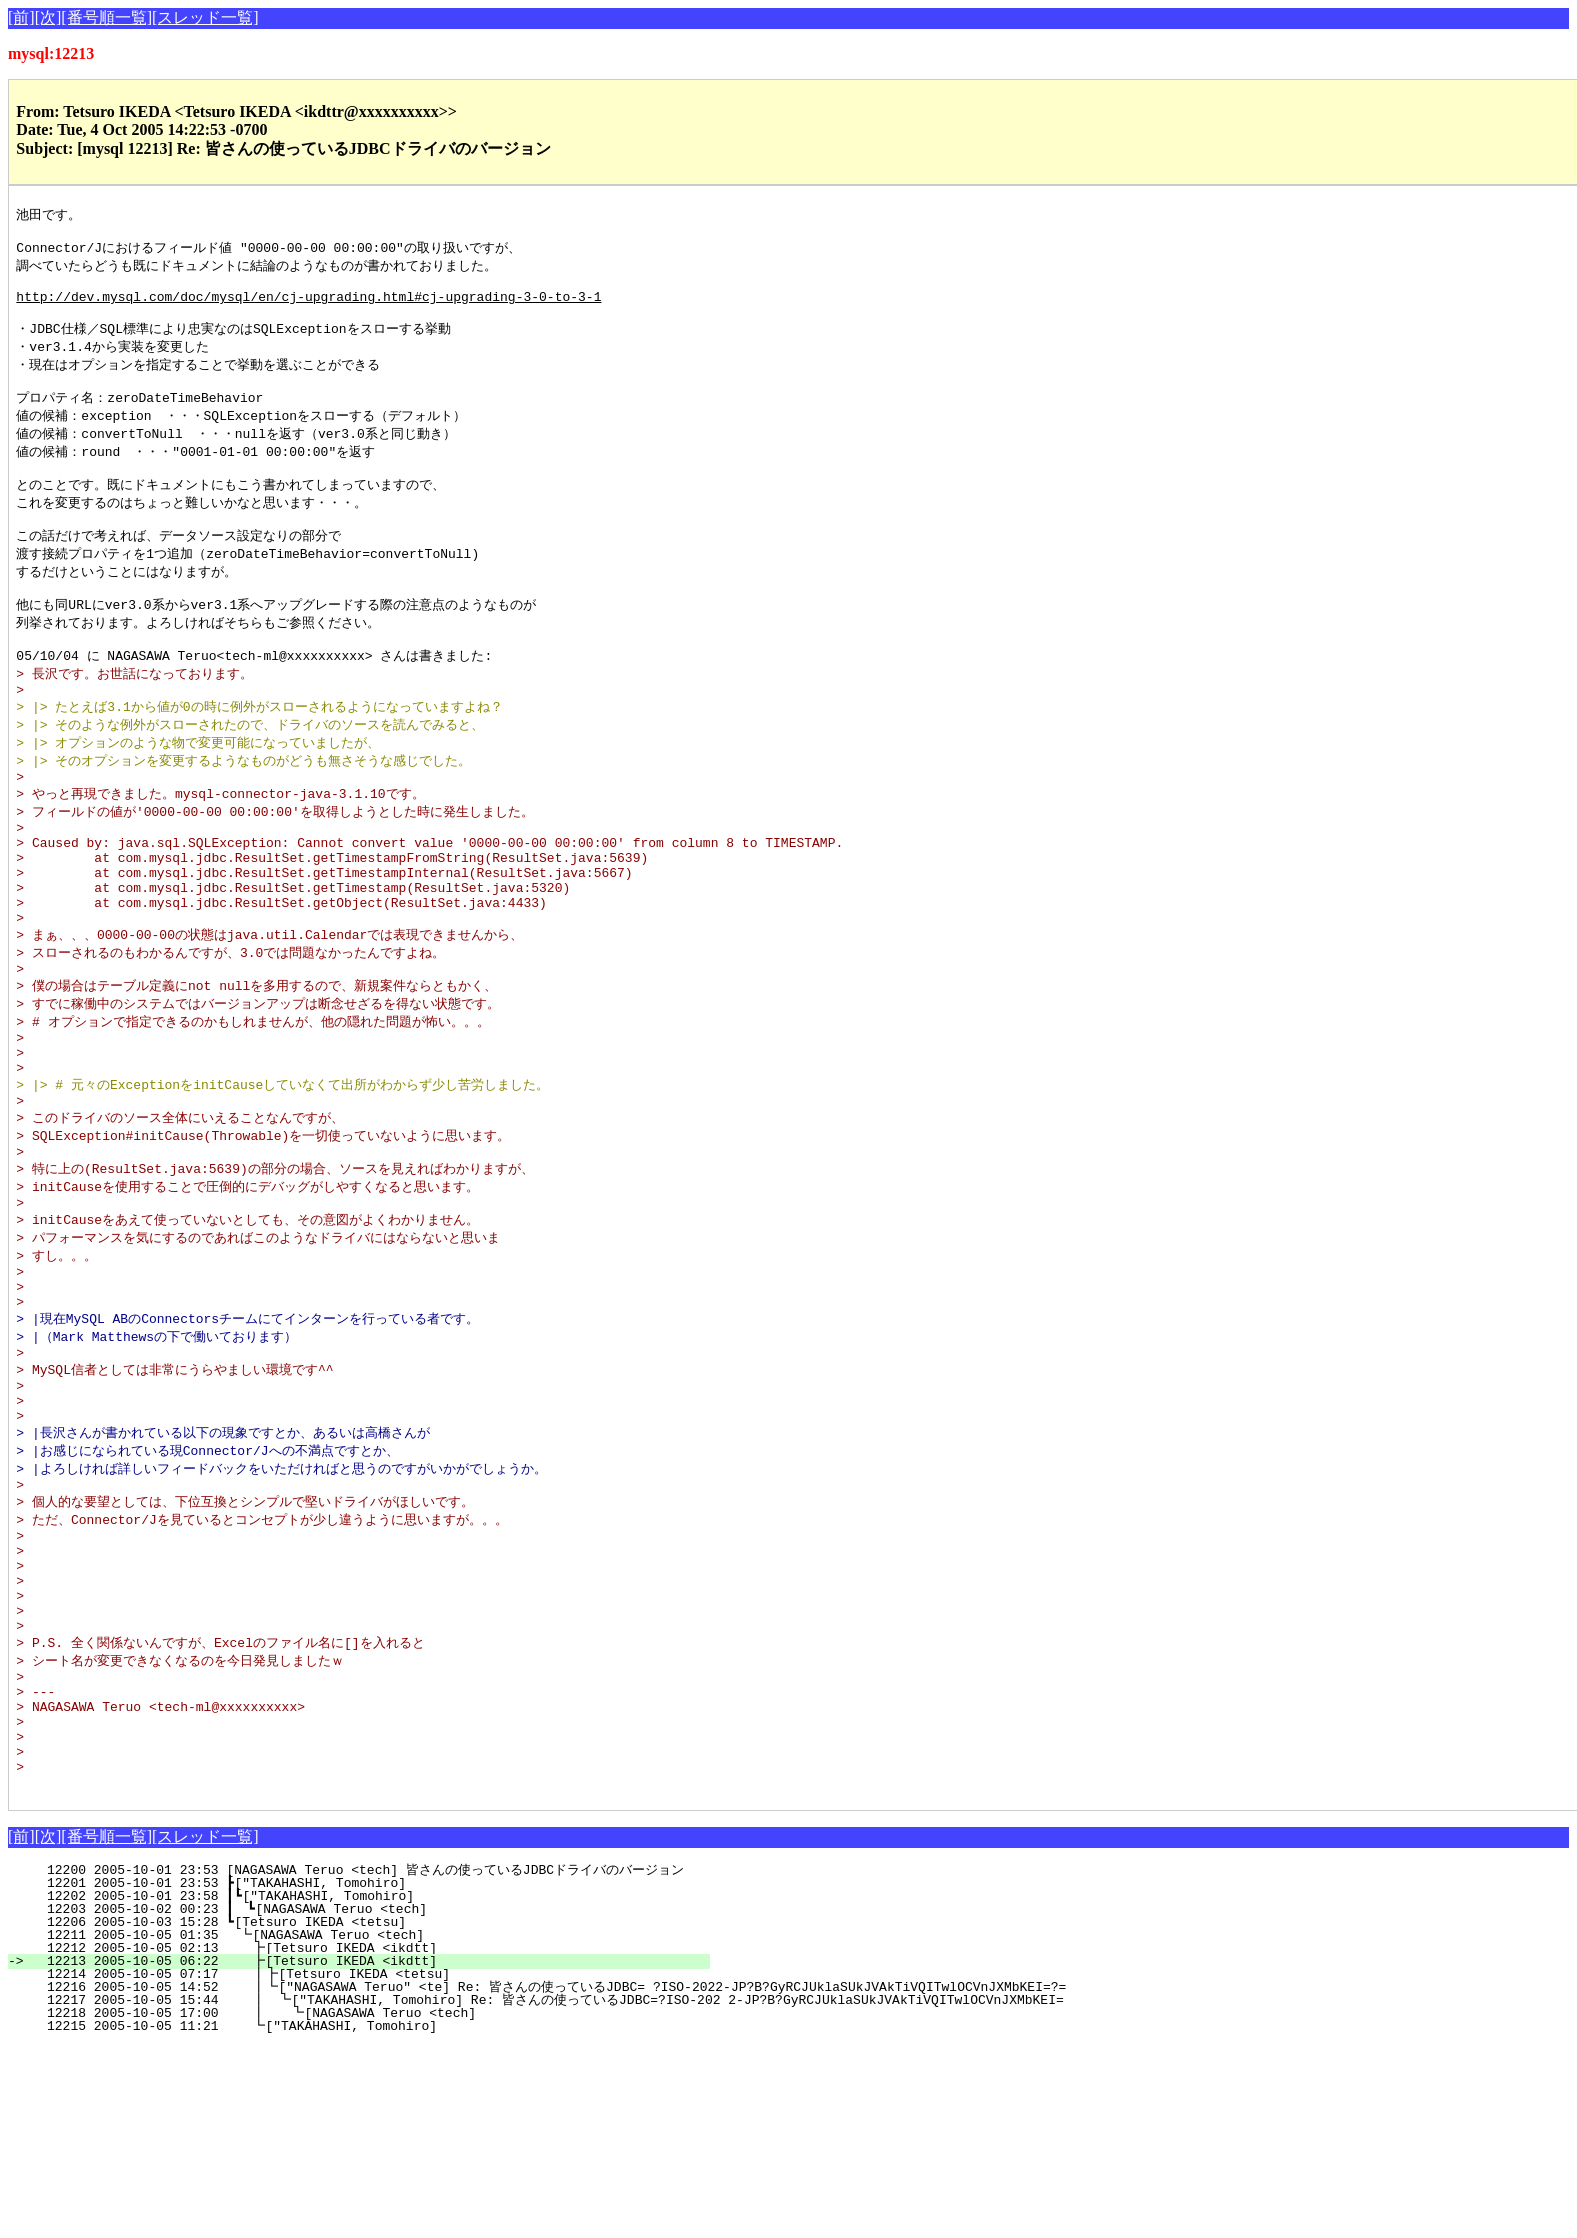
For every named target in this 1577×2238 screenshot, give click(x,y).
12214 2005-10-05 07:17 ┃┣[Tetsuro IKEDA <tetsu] (364, 2166)
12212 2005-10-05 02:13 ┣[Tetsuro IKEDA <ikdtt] (367, 2140)
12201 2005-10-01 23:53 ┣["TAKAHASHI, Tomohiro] (370, 2075)
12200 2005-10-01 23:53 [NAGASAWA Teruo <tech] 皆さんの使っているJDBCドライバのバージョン (357, 2062)
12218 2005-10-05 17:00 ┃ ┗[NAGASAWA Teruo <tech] (361, 2205)
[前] (21, 17)
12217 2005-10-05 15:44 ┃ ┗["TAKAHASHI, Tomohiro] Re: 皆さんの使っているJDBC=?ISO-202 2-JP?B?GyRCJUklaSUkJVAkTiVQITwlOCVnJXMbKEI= (542, 2192)
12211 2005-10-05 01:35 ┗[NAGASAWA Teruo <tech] (369, 2127)
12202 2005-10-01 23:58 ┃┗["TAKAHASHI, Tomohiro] (366, 2088)
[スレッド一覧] (205, 17)
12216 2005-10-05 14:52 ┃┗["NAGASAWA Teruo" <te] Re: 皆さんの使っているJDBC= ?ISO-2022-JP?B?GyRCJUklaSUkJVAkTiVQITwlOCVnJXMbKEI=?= (543, 2179)
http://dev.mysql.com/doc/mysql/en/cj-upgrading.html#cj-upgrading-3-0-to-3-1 (308, 308)
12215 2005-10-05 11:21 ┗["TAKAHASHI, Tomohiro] (367, 2218)
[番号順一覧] (106, 17)
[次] (48, 17)
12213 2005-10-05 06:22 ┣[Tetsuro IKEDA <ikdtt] (367, 2153)
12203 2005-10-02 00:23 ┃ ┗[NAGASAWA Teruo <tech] (365, 2101)
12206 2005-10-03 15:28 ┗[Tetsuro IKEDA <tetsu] (370, 2114)
